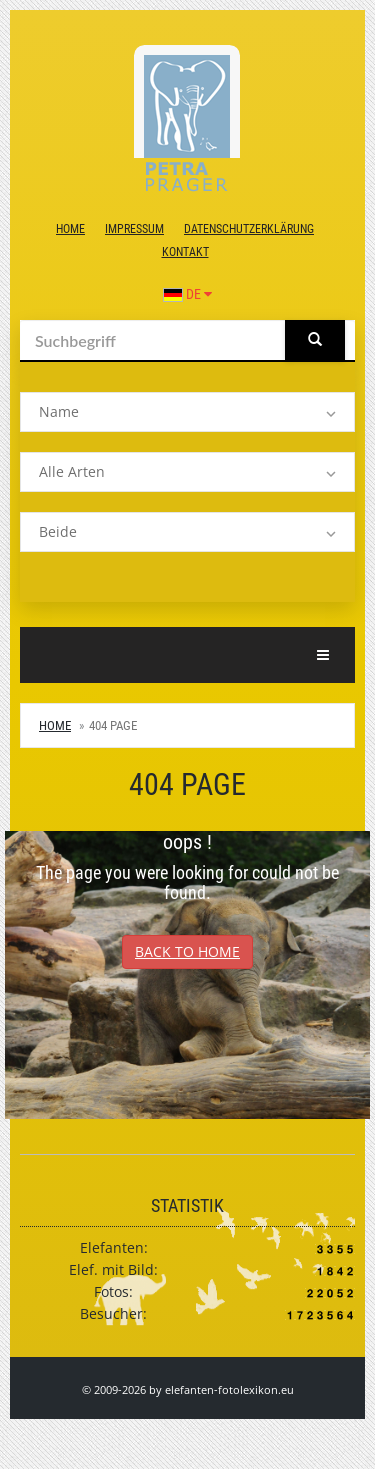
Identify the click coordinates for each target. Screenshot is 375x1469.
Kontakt (185, 252)
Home (70, 229)
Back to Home (187, 951)
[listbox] (187, 412)
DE (187, 294)
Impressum (134, 229)
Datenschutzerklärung (249, 229)
